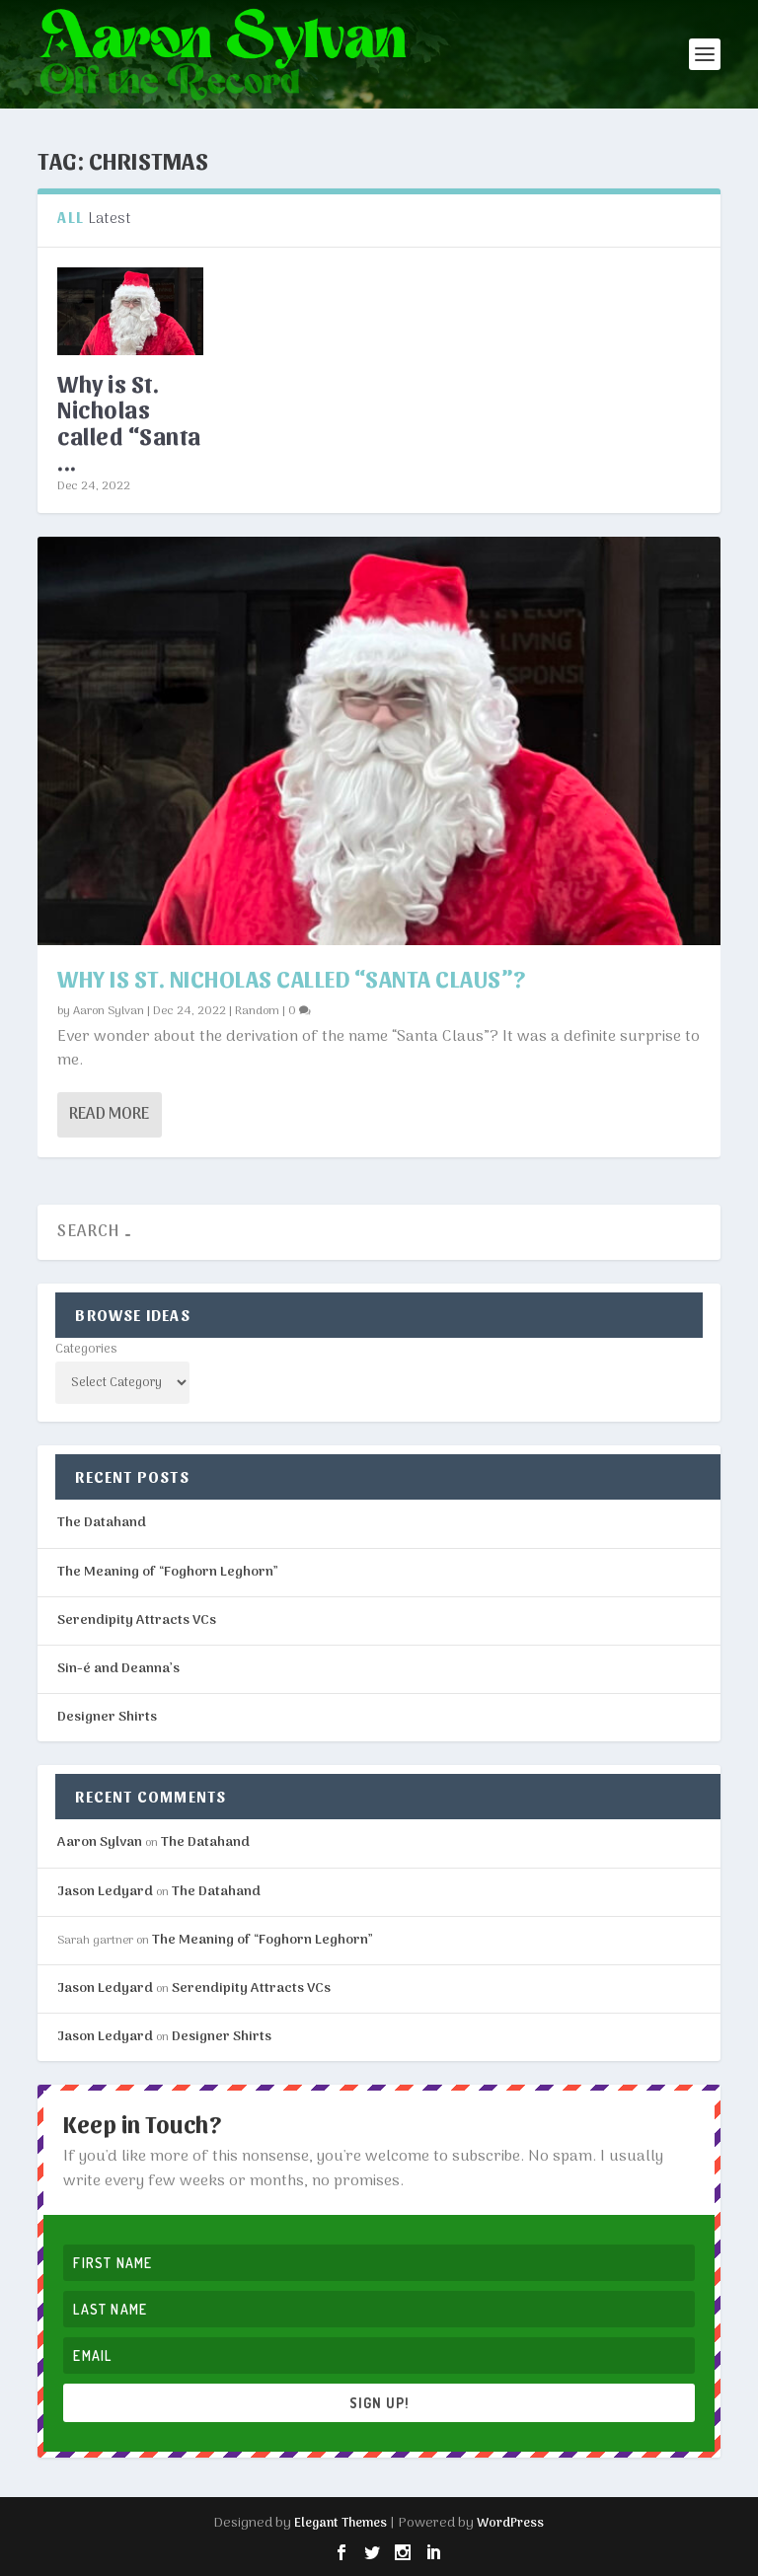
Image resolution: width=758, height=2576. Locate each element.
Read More (109, 1115)
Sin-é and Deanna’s (118, 1668)
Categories (85, 1349)
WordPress (510, 2523)
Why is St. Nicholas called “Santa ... (129, 422)
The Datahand (101, 1522)
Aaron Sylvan (108, 1011)
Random (257, 1011)
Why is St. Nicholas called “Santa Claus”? (291, 978)
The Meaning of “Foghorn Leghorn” (167, 1572)
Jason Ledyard (105, 1891)
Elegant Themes (340, 2523)
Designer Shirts (107, 1717)
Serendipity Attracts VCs (136, 1620)
